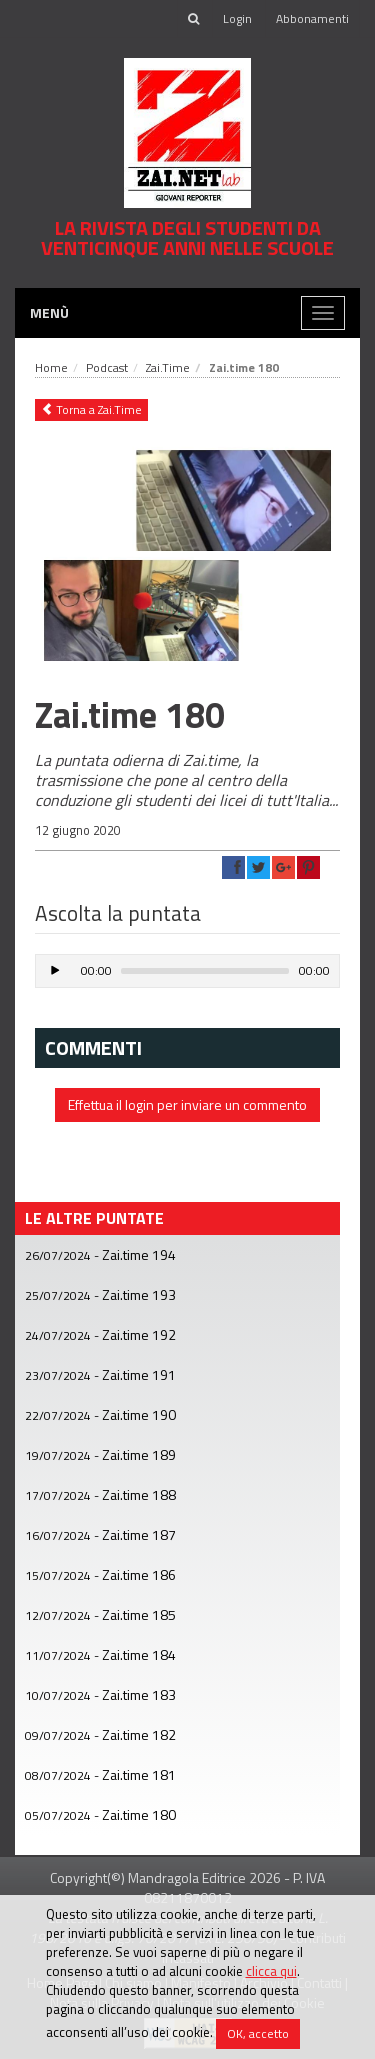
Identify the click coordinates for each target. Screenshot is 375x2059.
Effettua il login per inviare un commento (187, 1104)
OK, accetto (258, 2033)
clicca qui (271, 1971)
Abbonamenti (312, 18)
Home (51, 367)
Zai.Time (168, 367)
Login (237, 18)
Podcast (107, 367)
